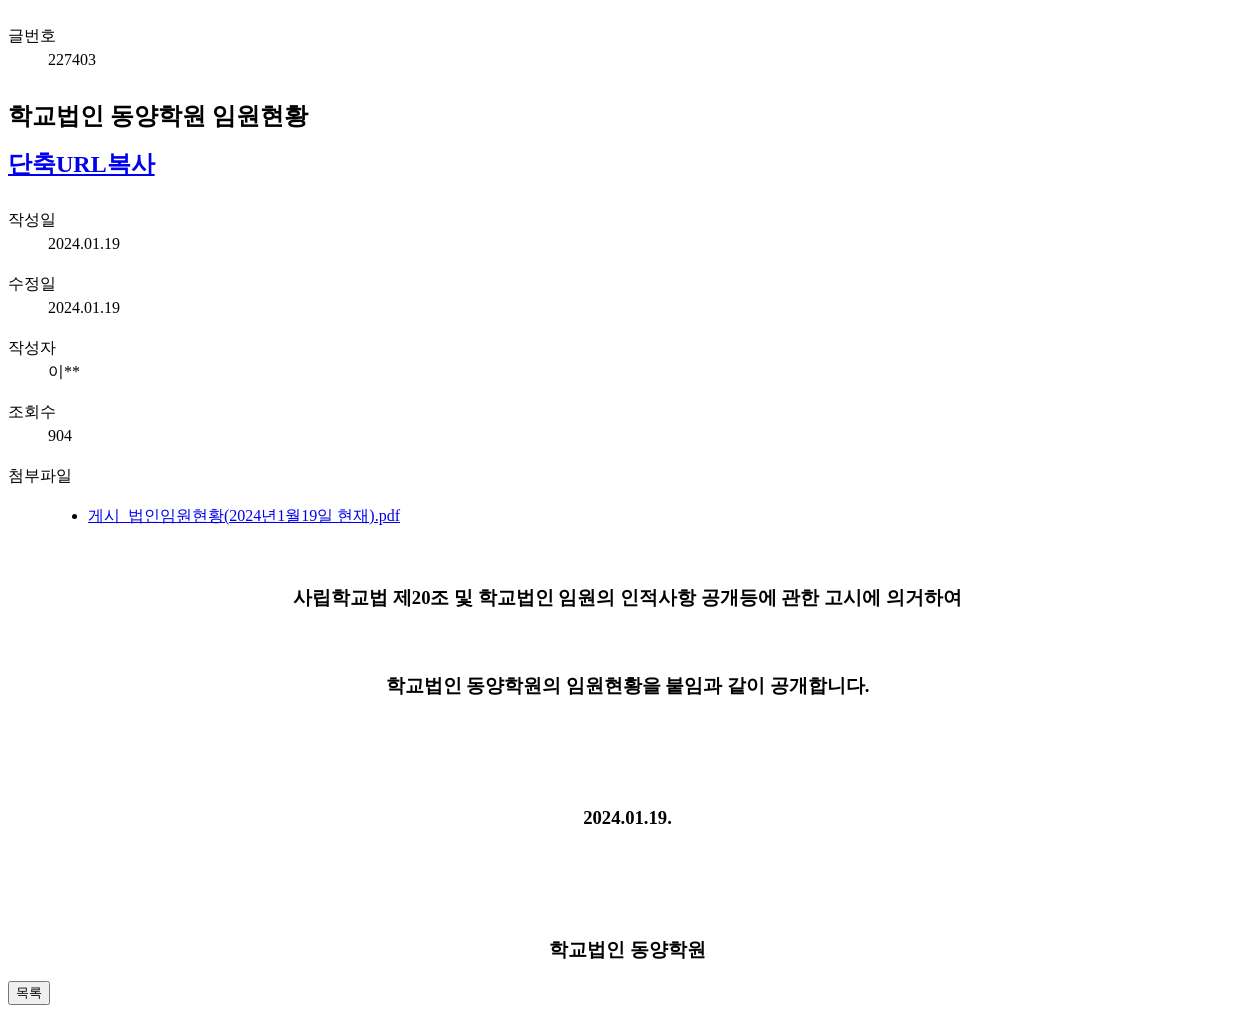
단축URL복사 (81, 164)
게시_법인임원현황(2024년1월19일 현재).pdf (244, 515)
